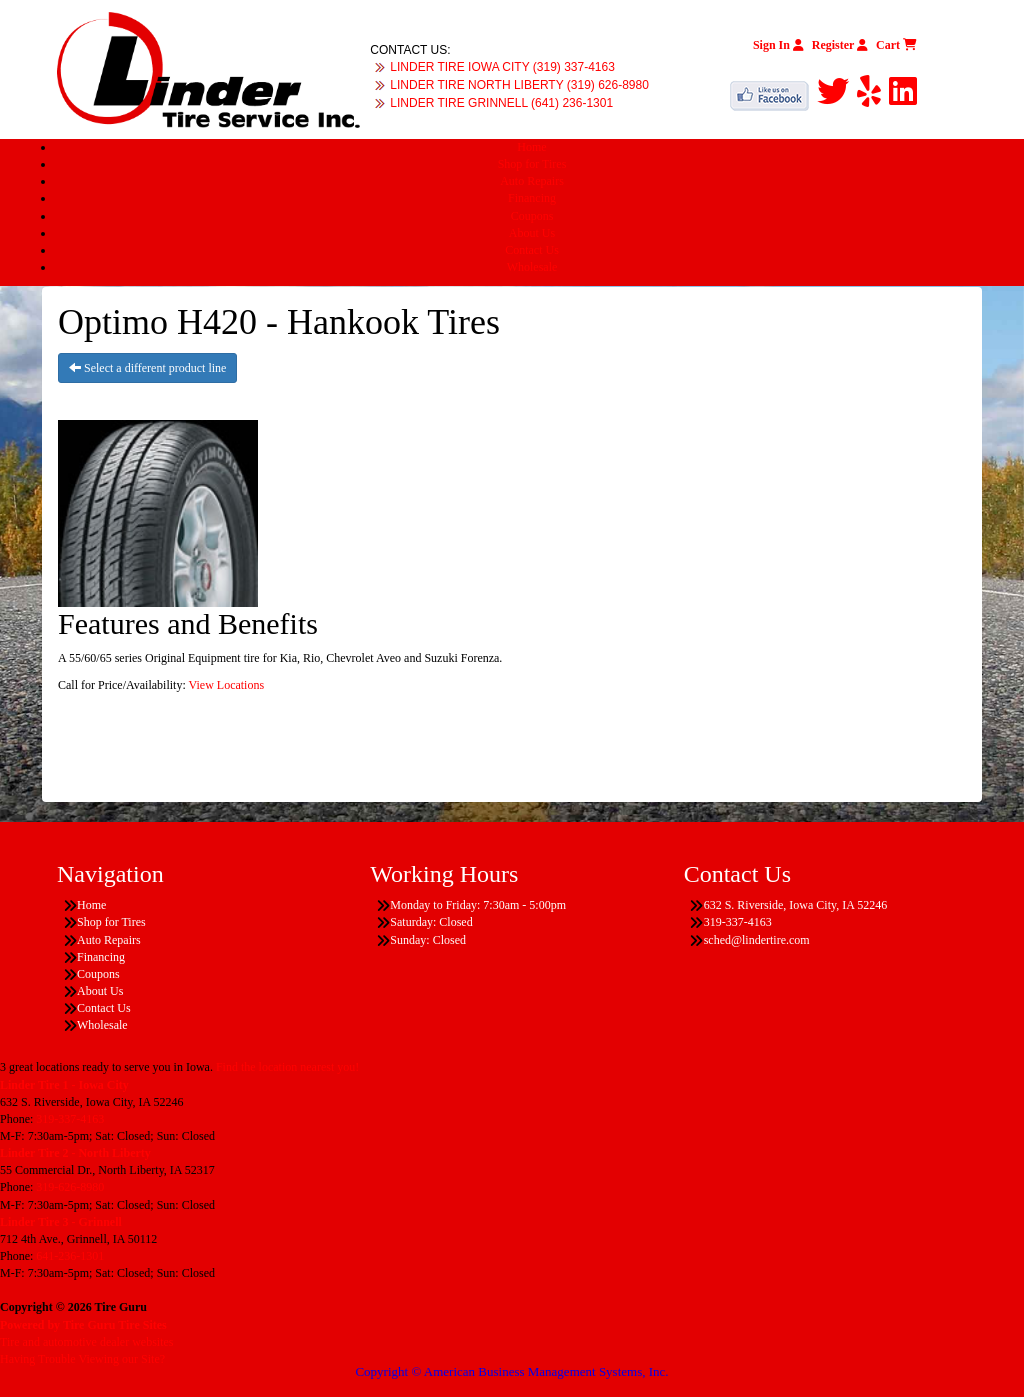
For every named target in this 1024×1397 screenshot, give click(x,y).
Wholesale (532, 267)
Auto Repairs (532, 181)
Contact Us (532, 250)
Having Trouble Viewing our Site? (82, 1359)
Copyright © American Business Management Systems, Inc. (511, 1371)
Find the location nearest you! (287, 1067)
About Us (532, 233)
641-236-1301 (70, 1256)
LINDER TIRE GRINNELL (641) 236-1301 (501, 103)
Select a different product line (147, 368)
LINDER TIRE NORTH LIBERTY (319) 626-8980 (519, 85)
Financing (532, 198)
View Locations (227, 685)
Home (531, 147)
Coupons (532, 216)
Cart (896, 45)
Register (840, 45)
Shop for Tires (532, 164)
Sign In (778, 45)
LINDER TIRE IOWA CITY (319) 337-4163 (502, 67)
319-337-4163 (70, 1119)
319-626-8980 (70, 1187)
